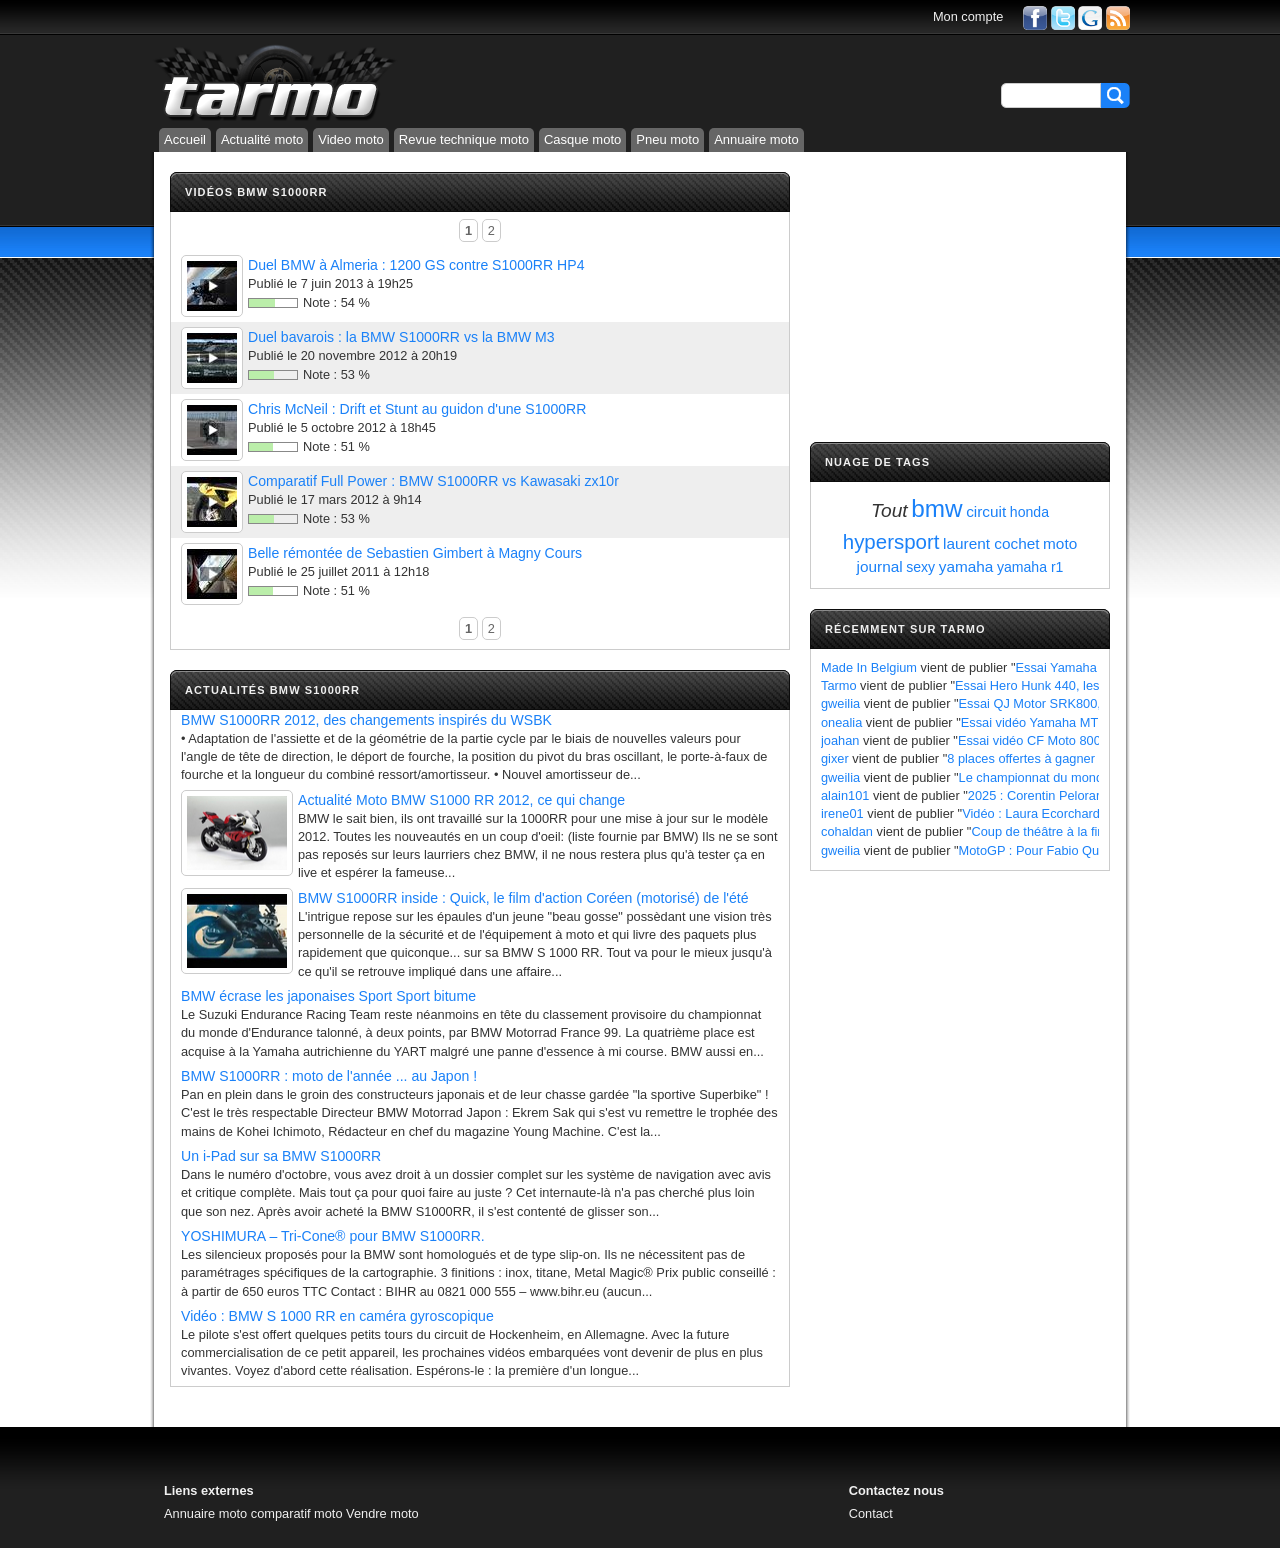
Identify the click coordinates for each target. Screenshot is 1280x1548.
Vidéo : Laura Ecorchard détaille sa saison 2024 (1098, 813)
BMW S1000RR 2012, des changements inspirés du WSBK (366, 720)
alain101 (845, 795)
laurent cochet (991, 543)
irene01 (842, 813)
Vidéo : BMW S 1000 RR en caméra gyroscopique (337, 1316)
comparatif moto (297, 1513)
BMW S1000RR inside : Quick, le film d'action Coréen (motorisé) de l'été (523, 898)
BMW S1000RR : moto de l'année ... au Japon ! (329, 1076)
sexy (920, 567)
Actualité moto (262, 139)
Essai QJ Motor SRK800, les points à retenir (1084, 703)
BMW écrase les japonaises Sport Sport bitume (328, 996)
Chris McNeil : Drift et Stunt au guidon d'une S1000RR (417, 409)
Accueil (185, 139)
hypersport (891, 541)
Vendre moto (382, 1513)
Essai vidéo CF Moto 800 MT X (1046, 740)
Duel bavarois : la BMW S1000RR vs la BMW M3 (401, 337)
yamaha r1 (1030, 567)
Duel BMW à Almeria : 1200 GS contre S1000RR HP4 (416, 265)
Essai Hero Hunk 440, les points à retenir (1071, 685)
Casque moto (582, 139)
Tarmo (839, 685)
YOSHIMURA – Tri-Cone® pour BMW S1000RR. (333, 1236)
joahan (840, 740)
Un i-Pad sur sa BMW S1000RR (281, 1156)
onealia (841, 722)
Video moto (351, 139)
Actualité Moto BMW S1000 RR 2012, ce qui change (461, 800)
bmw (936, 508)
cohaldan (847, 831)
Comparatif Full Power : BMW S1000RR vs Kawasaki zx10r (433, 481)
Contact (871, 1513)
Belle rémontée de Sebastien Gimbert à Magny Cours (415, 553)
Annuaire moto (756, 139)
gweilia (840, 703)
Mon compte (968, 16)
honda (1029, 512)
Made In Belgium (869, 667)
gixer (835, 758)
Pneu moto (667, 139)
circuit (986, 511)
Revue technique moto (464, 139)
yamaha (966, 566)
